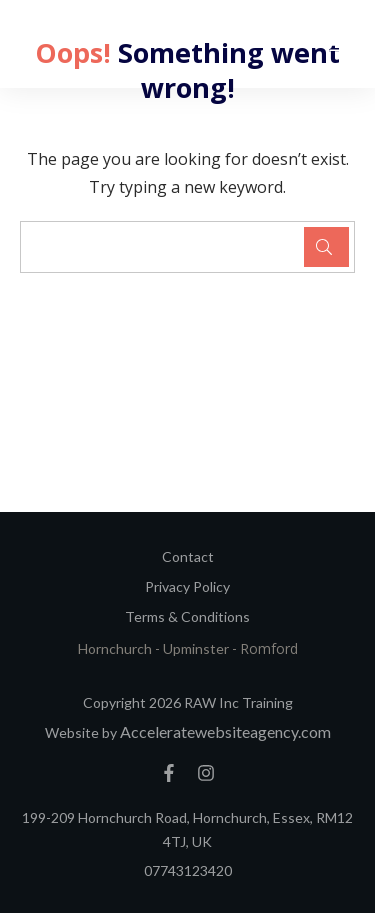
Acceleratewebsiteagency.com (225, 731)
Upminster (197, 648)
